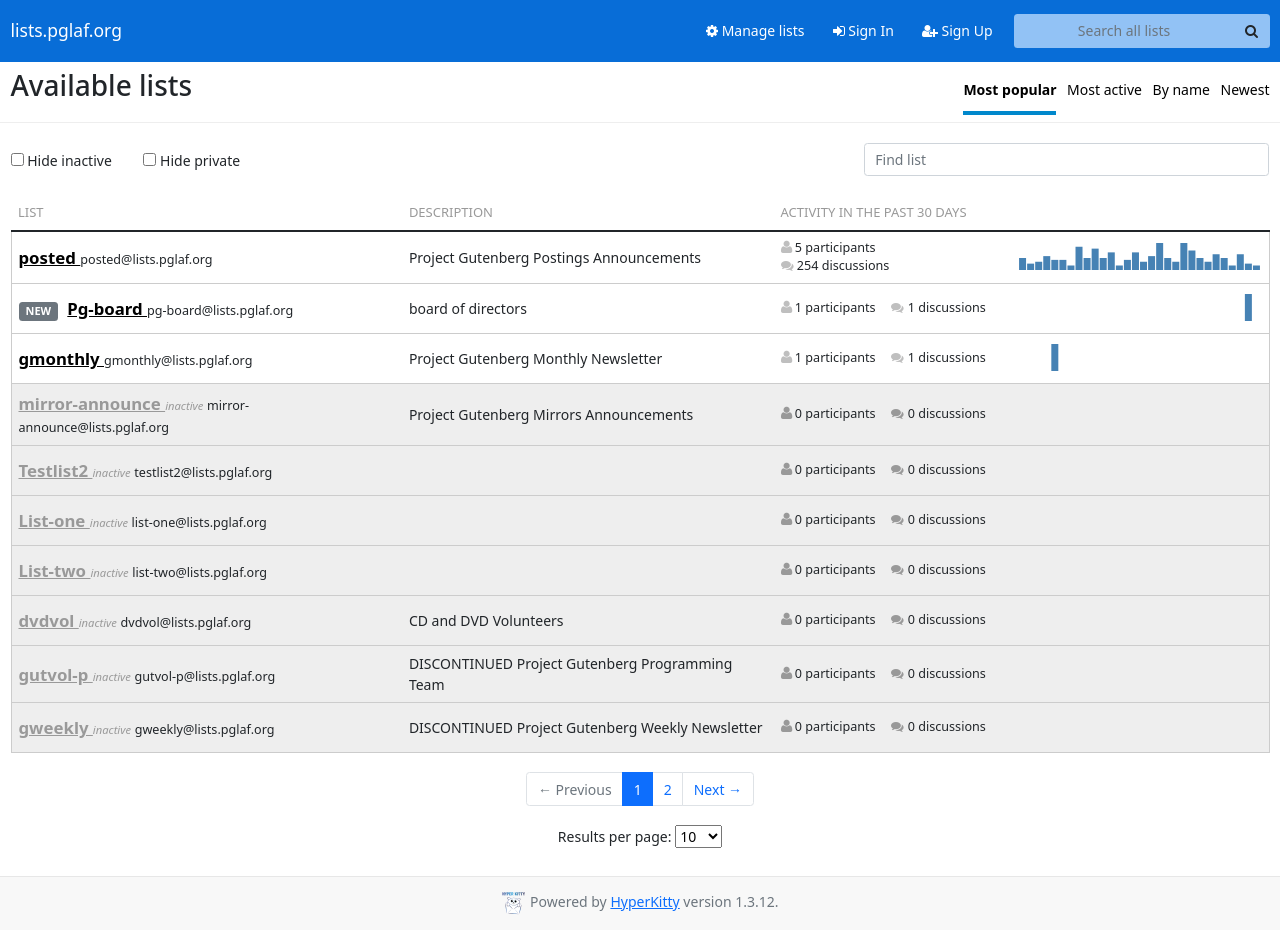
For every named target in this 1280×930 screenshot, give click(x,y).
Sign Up (957, 30)
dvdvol (49, 620)
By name (1181, 89)
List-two (55, 570)
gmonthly (62, 358)
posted (50, 257)
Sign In (863, 30)
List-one (54, 520)
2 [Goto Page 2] (668, 789)
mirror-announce (92, 403)
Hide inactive (61, 160)
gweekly (56, 727)
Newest (1245, 89)
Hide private (191, 160)
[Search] (1252, 31)
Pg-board (107, 308)
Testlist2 (56, 470)
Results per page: (615, 836)
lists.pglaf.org (66, 31)
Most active (1104, 89)
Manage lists (755, 30)
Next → (718, 789)
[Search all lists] (1124, 31)
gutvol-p (56, 674)
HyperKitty (644, 901)
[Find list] (1067, 160)
